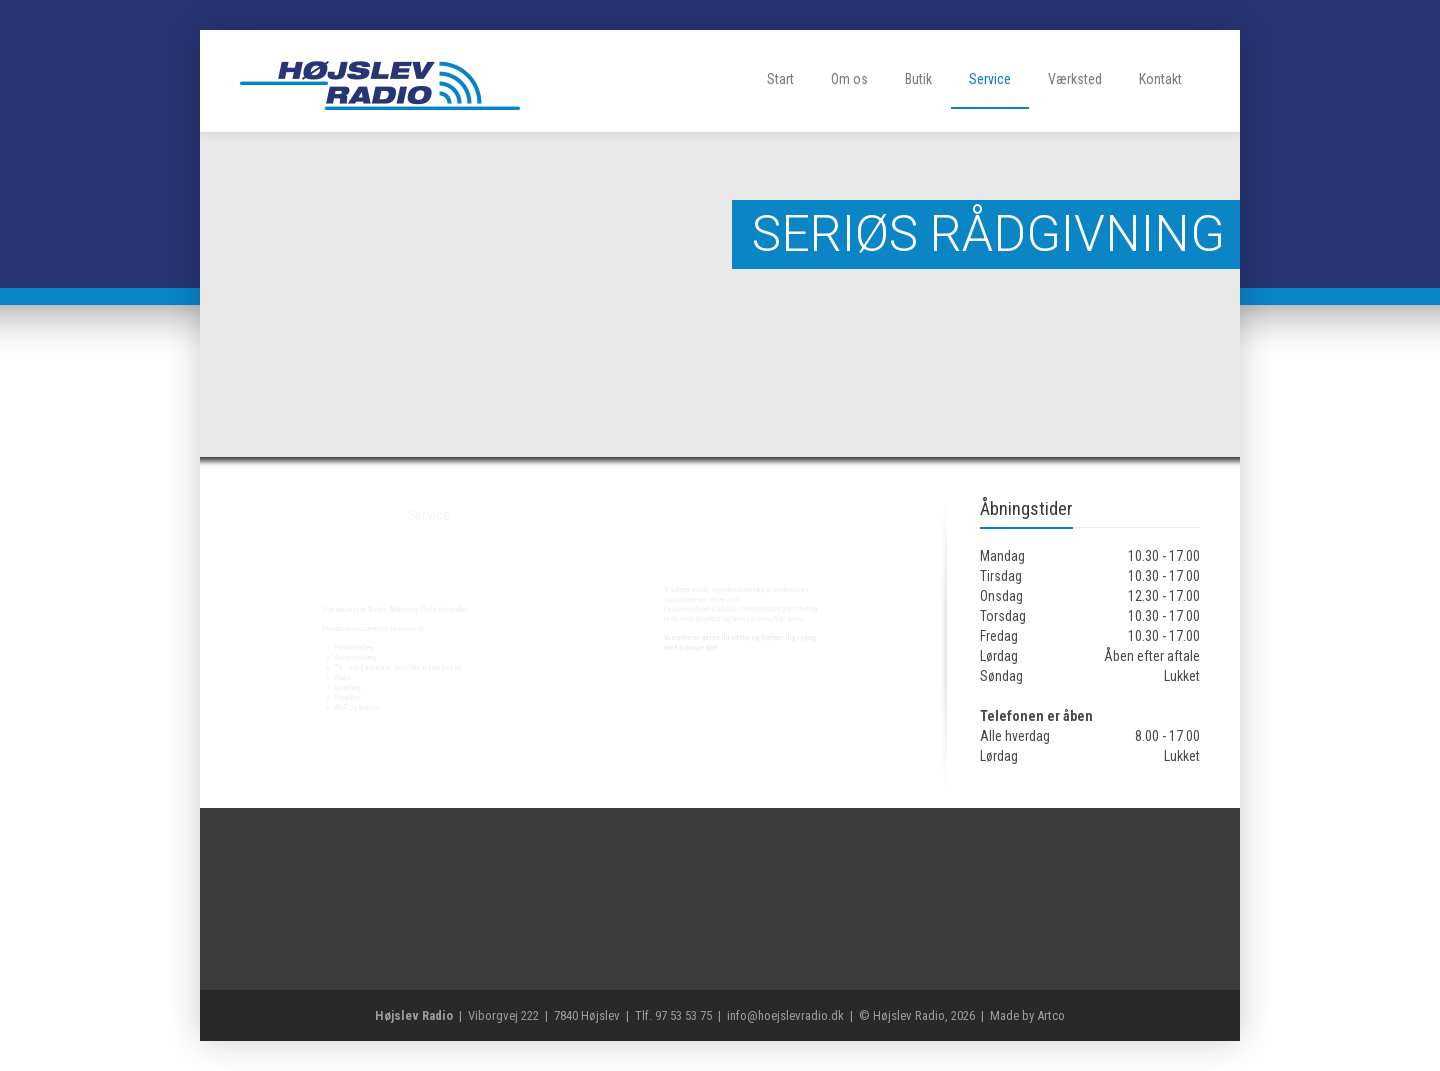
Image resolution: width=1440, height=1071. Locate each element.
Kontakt (1160, 79)
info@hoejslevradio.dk (785, 1015)
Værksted (1075, 79)
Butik (918, 79)
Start (780, 79)
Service (990, 79)
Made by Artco (1027, 1015)
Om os (849, 79)
